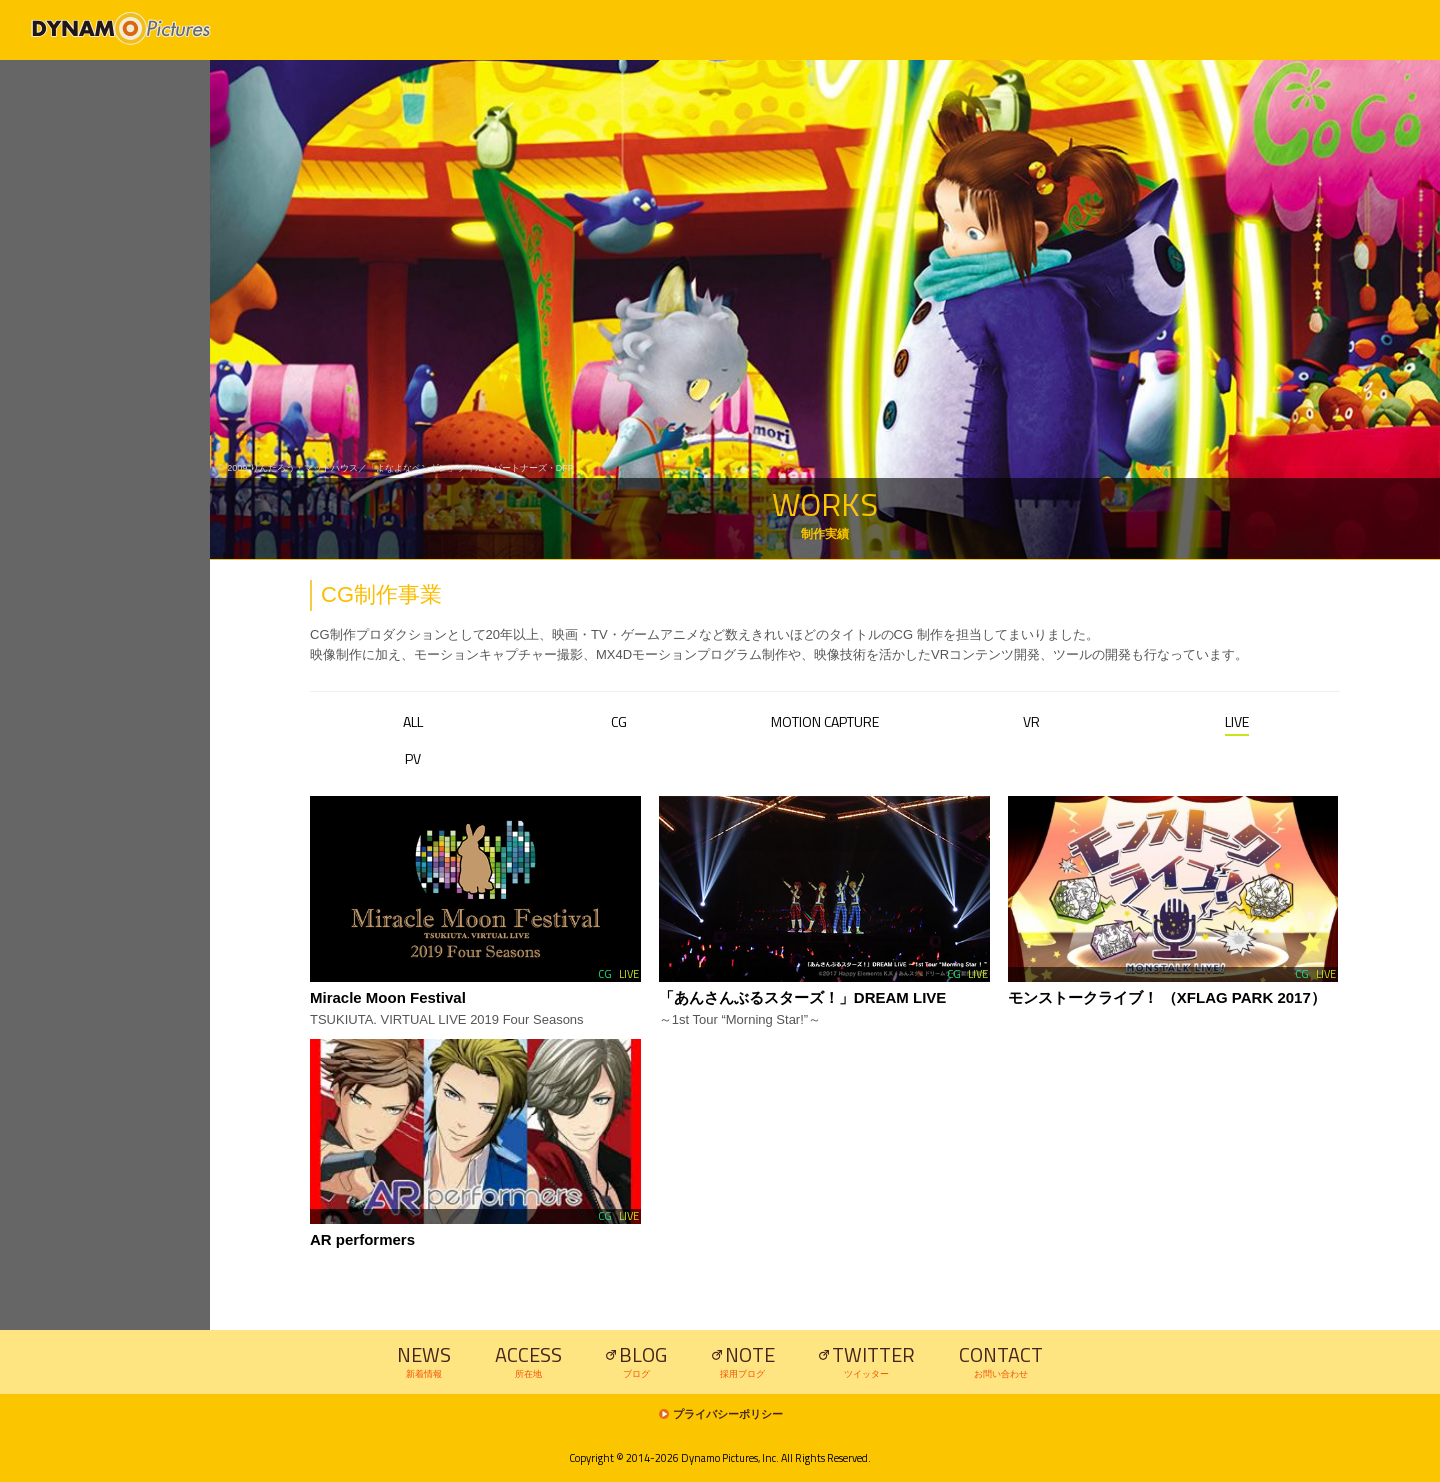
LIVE (1237, 721)
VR (1031, 721)
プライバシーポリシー (728, 1414)
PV (413, 758)
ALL (413, 721)
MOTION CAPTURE (825, 721)
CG (619, 721)
